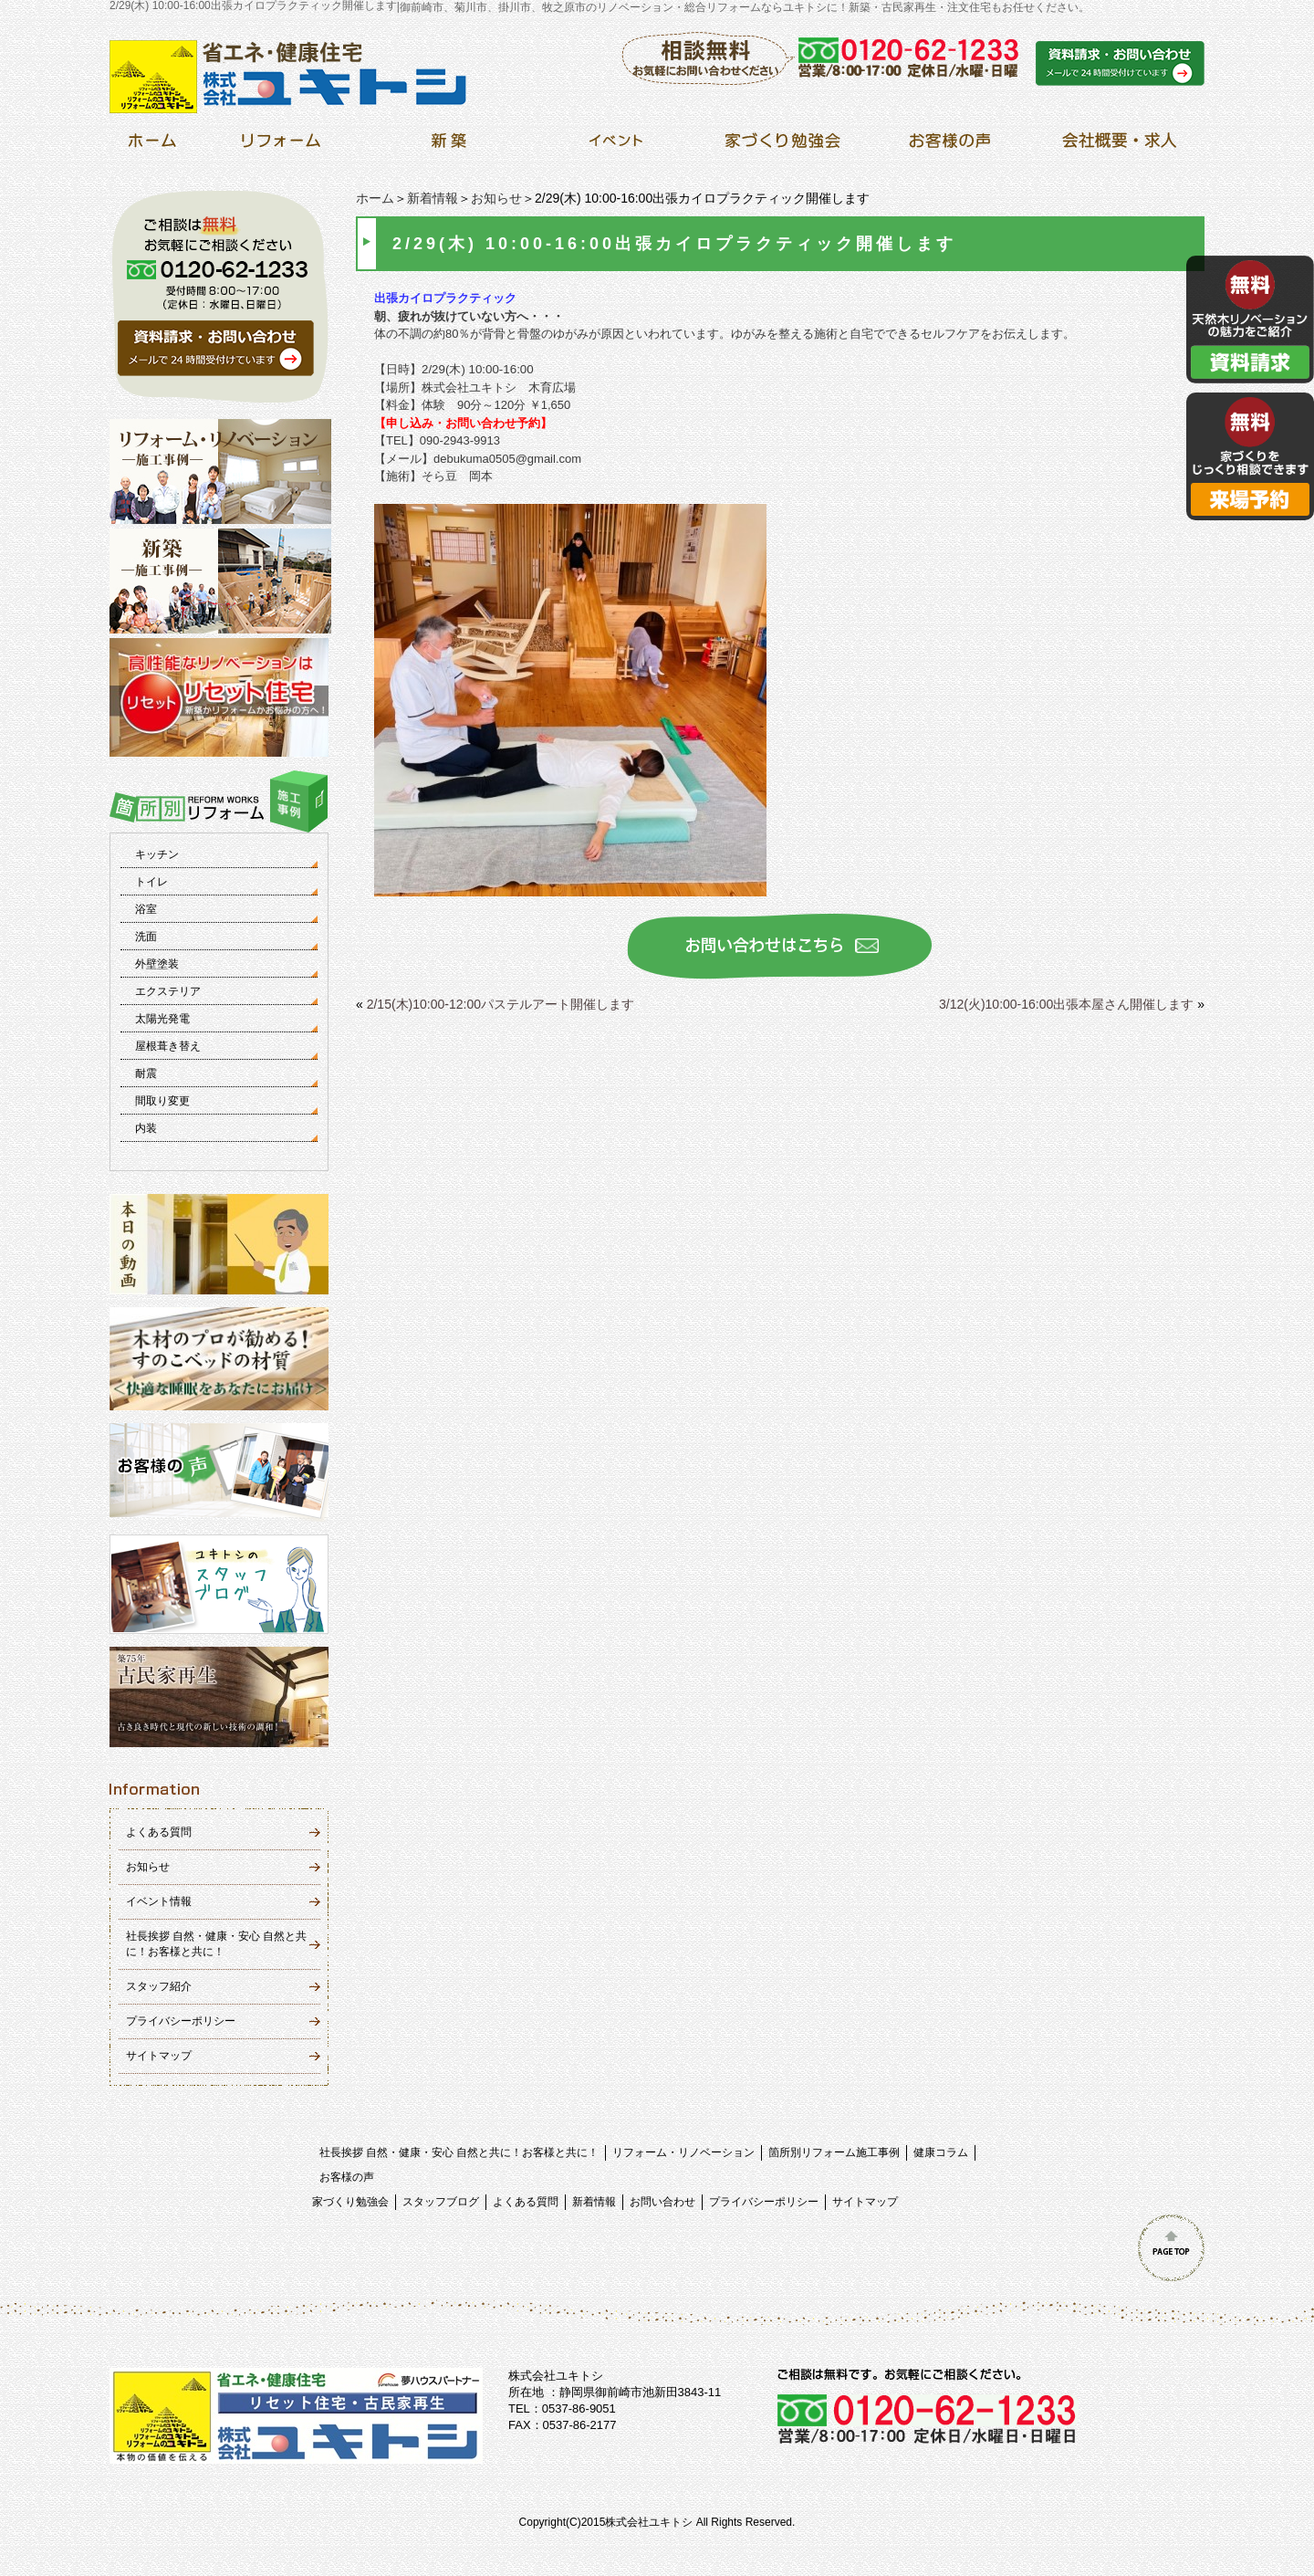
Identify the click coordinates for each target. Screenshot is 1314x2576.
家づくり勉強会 (350, 2201)
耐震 (146, 1073)
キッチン (157, 854)
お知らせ (496, 198)
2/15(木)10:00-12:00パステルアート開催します (500, 1004)
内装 (146, 1128)
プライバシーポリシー (180, 2021)
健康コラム (940, 2152)
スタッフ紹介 (159, 1986)
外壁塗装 (157, 964)
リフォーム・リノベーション (683, 2152)
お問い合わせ (662, 2201)
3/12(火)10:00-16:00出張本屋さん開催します (1066, 1004)
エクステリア (168, 991)
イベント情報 (159, 1901)
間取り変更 (162, 1100)
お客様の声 (346, 2177)
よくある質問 (159, 1832)
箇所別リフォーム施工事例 (834, 2152)
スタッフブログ (440, 2201)
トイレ (151, 881)
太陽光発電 (162, 1018)
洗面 (146, 936)
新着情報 (432, 198)
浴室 (146, 909)
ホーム (375, 198)
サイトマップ (159, 2055)
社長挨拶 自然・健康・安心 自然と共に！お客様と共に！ (459, 2152)
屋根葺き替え (168, 1046)
